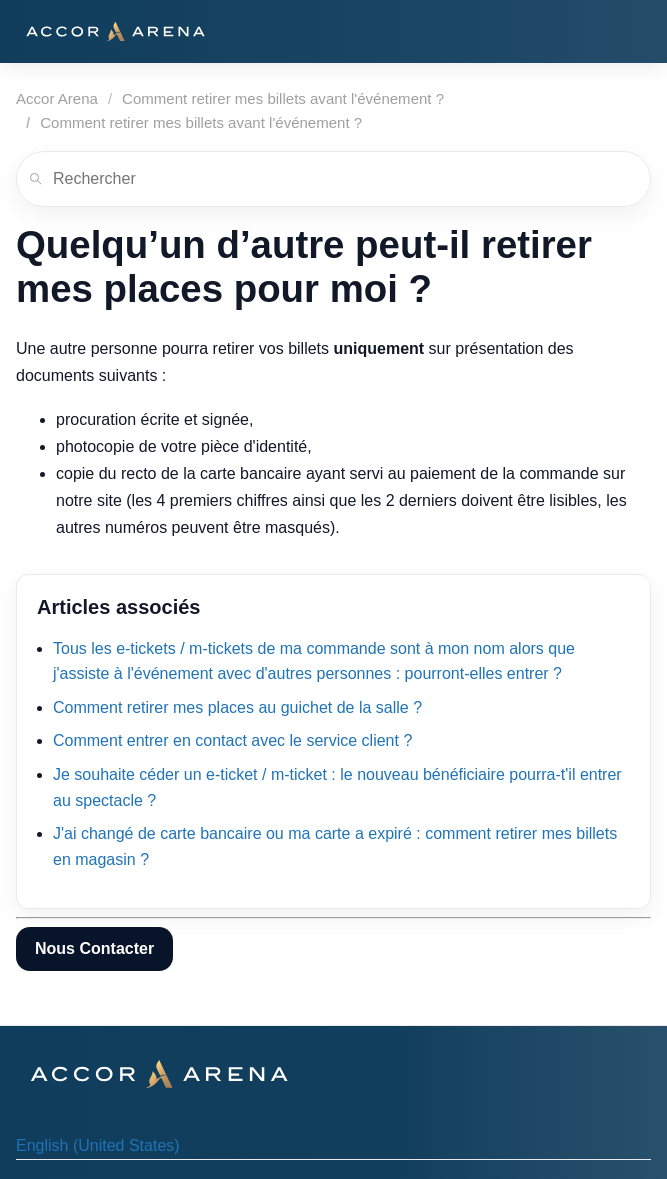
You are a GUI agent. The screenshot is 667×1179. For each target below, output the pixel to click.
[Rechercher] (333, 179)
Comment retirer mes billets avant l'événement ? (283, 98)
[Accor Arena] (115, 31)
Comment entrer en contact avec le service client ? (232, 740)
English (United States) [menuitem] (98, 1145)
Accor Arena (57, 98)
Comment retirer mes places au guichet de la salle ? (237, 707)
